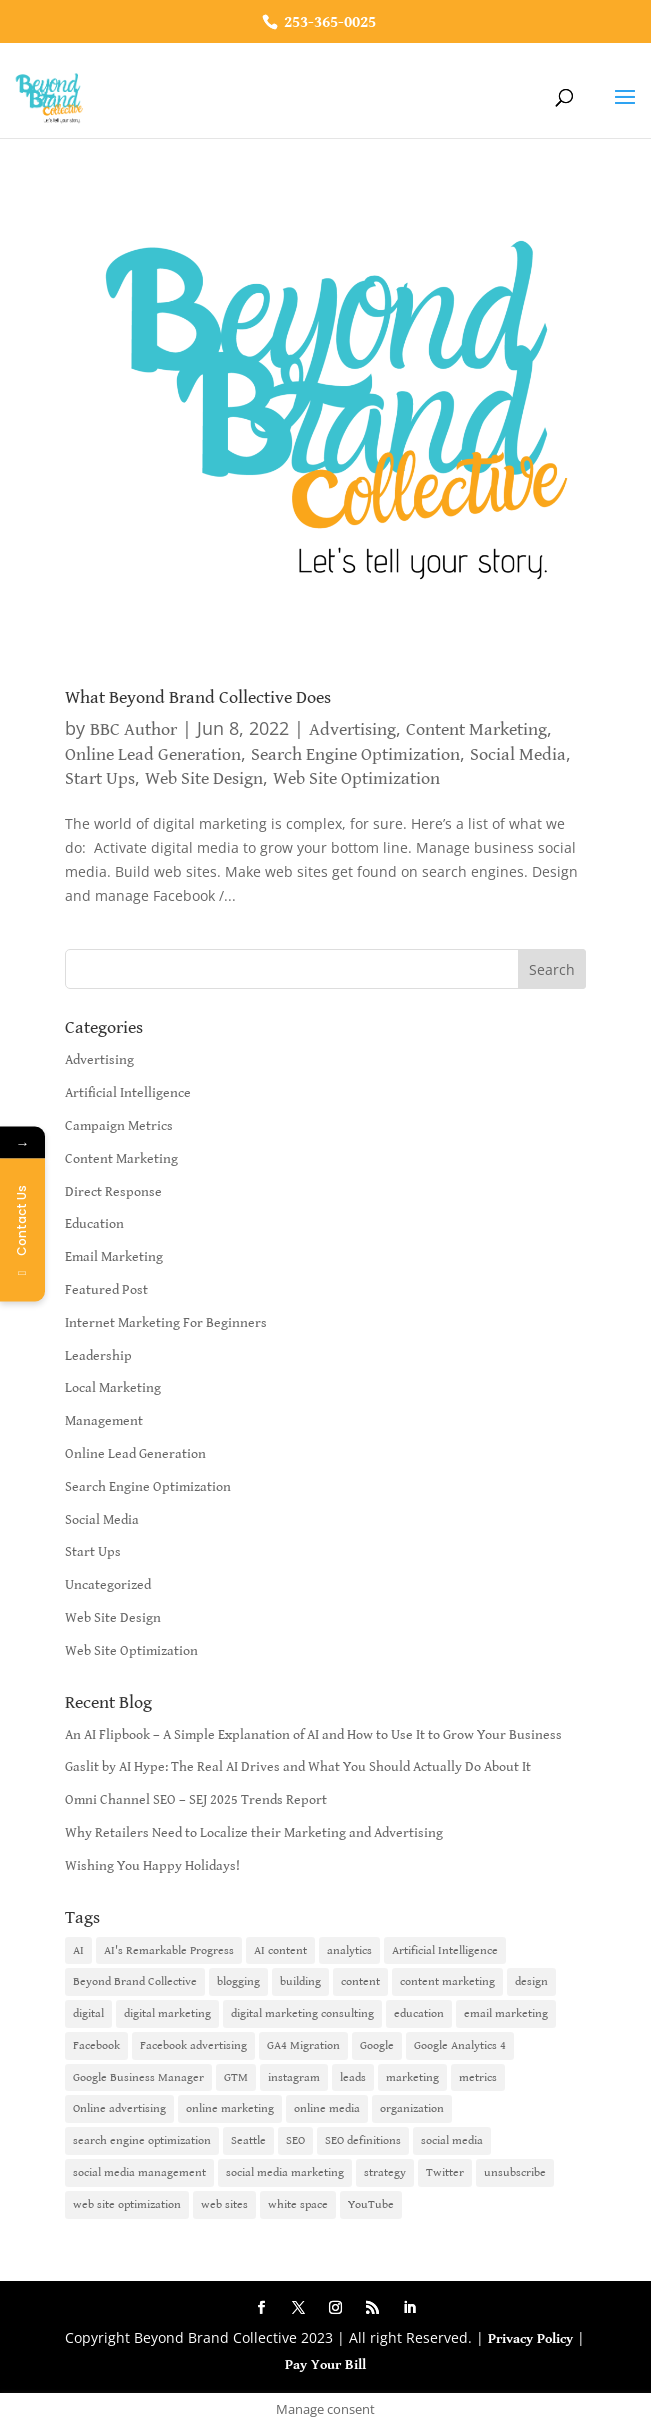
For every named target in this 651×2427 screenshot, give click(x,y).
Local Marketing (113, 1388)
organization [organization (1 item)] (412, 2108)
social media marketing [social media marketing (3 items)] (285, 2172)
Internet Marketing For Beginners (166, 1323)
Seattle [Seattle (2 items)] (248, 2140)
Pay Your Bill (325, 2365)
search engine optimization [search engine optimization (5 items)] (142, 2140)
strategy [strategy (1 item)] (385, 2172)
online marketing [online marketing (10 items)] (230, 2108)
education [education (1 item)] (419, 2013)
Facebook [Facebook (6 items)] (96, 2045)
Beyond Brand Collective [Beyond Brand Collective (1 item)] (135, 1981)
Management (104, 1421)
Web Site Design (204, 778)
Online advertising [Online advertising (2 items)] (119, 2108)
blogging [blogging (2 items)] (238, 1981)
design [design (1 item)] (531, 1981)
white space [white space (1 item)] (298, 2204)
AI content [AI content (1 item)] (280, 1950)
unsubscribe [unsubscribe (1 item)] (515, 2172)
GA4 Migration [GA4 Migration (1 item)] (303, 2045)
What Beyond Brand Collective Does (198, 697)
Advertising (352, 729)
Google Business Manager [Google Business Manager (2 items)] (138, 2077)
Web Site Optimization (356, 778)
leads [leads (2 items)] (353, 2077)
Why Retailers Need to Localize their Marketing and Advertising (254, 1833)
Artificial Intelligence (128, 1093)
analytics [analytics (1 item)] (349, 1950)
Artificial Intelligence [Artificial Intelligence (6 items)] (445, 1950)
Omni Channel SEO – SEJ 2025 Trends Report (196, 1800)
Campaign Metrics (119, 1126)
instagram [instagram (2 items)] (294, 2077)
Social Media (518, 754)
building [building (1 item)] (300, 1981)
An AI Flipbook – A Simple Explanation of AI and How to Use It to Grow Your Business (313, 1735)
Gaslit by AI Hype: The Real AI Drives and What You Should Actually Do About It (298, 1767)
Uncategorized (108, 1585)
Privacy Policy (530, 2339)
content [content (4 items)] (360, 1981)
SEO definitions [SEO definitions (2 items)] (363, 2140)
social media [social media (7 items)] (452, 2140)
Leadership (98, 1356)
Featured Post (106, 1290)
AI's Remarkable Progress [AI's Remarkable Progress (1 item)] (169, 1950)
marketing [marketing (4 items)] (412, 2077)
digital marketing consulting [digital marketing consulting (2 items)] (302, 2013)
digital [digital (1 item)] (88, 2013)
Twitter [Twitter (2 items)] (445, 2172)
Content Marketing (476, 729)
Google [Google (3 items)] (377, 2045)
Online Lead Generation (153, 754)
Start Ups (100, 778)
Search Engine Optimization (355, 754)
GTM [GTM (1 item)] (236, 2077)
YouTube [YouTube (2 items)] (371, 2204)
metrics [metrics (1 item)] (478, 2077)
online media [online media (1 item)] (327, 2108)
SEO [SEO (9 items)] (295, 2140)
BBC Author (133, 729)
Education (94, 1224)
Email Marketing (114, 1257)
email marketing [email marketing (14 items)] (506, 2013)
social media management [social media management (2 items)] (139, 2172)
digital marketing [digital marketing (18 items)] (167, 2013)
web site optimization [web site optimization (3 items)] (127, 2204)
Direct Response (113, 1192)
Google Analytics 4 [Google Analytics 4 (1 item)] (460, 2045)
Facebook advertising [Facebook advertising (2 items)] (193, 2045)
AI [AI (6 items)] (78, 1950)
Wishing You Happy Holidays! (152, 1866)
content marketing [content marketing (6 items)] (447, 1981)
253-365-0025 (328, 22)
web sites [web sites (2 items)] (224, 2204)
